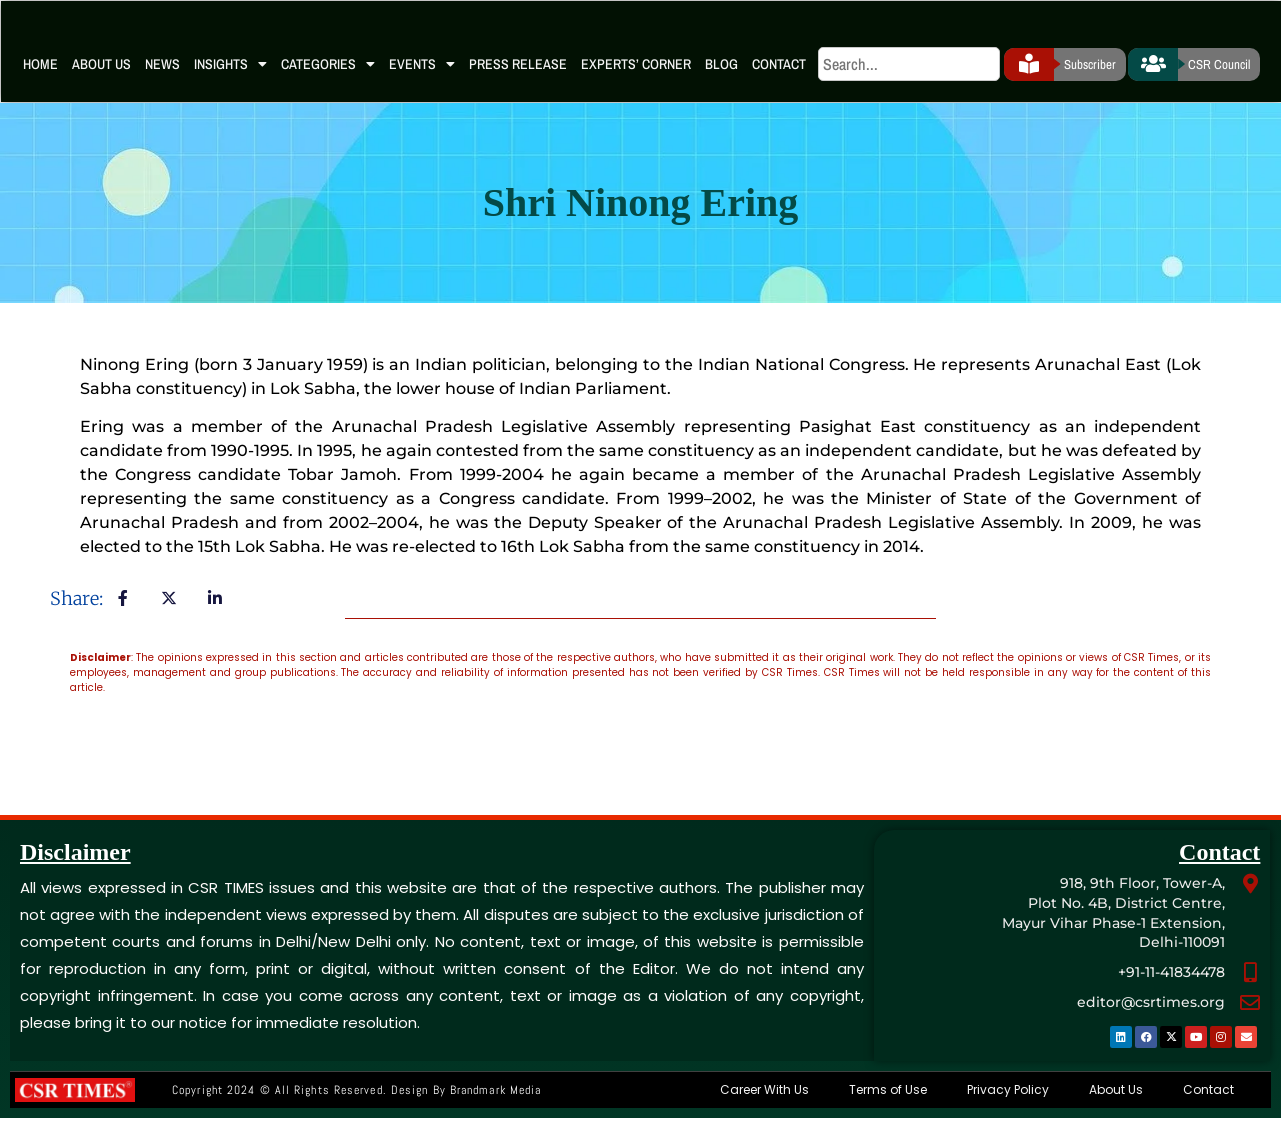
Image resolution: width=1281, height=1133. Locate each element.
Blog (721, 79)
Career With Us (764, 1104)
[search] (909, 80)
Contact (779, 79)
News (162, 79)
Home (40, 79)
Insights (230, 80)
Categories (328, 80)
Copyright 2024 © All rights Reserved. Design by (356, 1105)
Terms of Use (888, 1104)
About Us (101, 79)
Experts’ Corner (636, 79)
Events (422, 80)
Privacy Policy (1008, 1104)
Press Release (518, 79)
